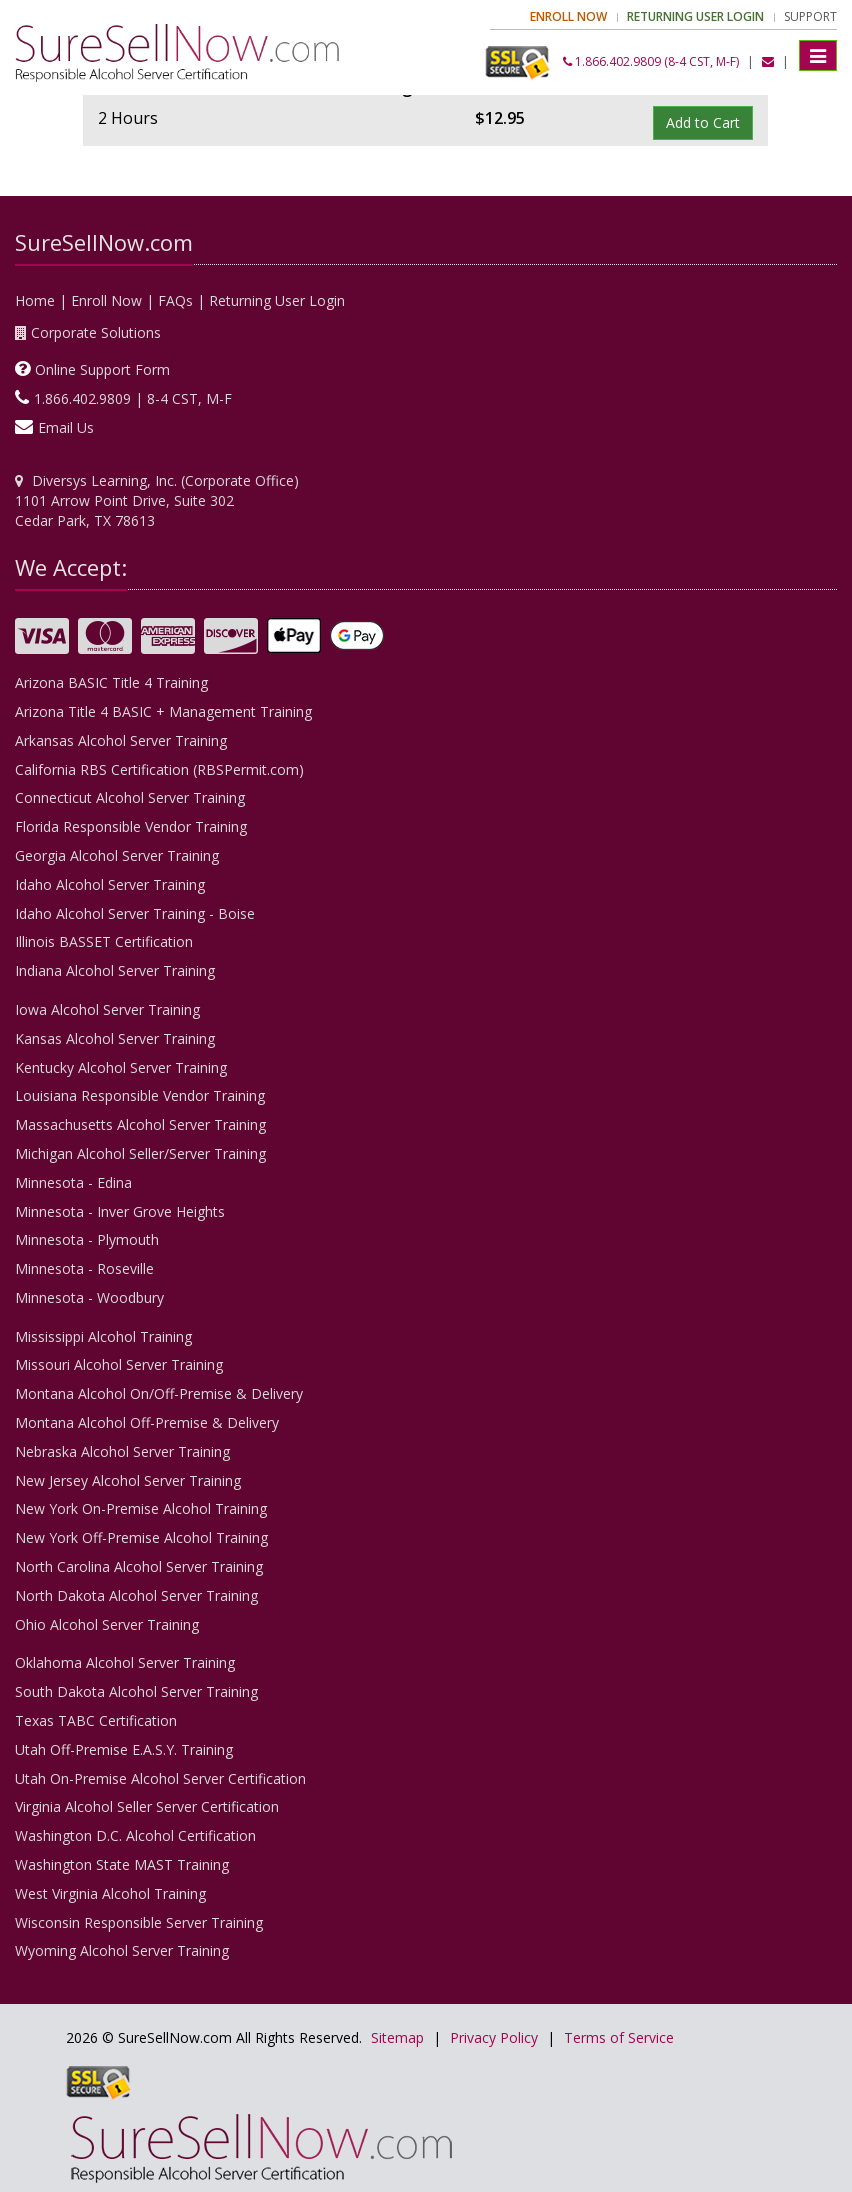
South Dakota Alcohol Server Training (136, 1691)
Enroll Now (106, 300)
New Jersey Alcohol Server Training (128, 1480)
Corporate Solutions (96, 332)
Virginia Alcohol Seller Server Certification (147, 1806)
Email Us (66, 427)
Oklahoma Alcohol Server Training (125, 1662)
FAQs (175, 300)
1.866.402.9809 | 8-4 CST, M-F (133, 398)
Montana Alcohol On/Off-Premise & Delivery (159, 1393)
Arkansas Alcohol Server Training (121, 740)
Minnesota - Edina (73, 1182)
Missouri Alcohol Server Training (119, 1364)
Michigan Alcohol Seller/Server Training (140, 1153)
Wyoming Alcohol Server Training (122, 1950)
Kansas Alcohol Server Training (115, 1038)
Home (35, 300)
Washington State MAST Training (122, 1864)
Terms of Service (619, 2037)
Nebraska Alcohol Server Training (122, 1451)
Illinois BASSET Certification (104, 941)
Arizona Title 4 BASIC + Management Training (163, 711)
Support (810, 16)
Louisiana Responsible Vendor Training (140, 1095)
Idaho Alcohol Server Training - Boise (135, 913)
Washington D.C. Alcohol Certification (135, 1835)
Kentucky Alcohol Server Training (121, 1067)
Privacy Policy (494, 2037)
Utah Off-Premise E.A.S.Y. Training (124, 1749)
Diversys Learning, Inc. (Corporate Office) (165, 480)
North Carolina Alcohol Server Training (139, 1566)
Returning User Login (277, 300)
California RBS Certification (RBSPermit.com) (159, 769)
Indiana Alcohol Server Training (115, 970)
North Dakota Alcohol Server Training (136, 1595)
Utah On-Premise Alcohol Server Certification (160, 1778)
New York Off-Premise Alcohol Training (141, 1537)
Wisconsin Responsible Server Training (139, 1922)
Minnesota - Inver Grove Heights (120, 1211)
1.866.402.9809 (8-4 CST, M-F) (651, 61)
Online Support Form (102, 369)
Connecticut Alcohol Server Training (130, 797)
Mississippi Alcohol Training (103, 1336)
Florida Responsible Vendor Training (131, 826)
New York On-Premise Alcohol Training (141, 1508)
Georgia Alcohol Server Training (117, 855)
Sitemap (397, 2037)
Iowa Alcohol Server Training (107, 1009)
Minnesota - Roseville (84, 1268)
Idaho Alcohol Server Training (110, 884)
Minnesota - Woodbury (89, 1297)
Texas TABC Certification (96, 1720)
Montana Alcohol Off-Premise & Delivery (147, 1422)
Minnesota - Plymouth (87, 1239)
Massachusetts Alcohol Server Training (140, 1124)
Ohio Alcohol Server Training (107, 1624)
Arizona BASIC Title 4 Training (111, 682)
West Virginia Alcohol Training (110, 1893)
